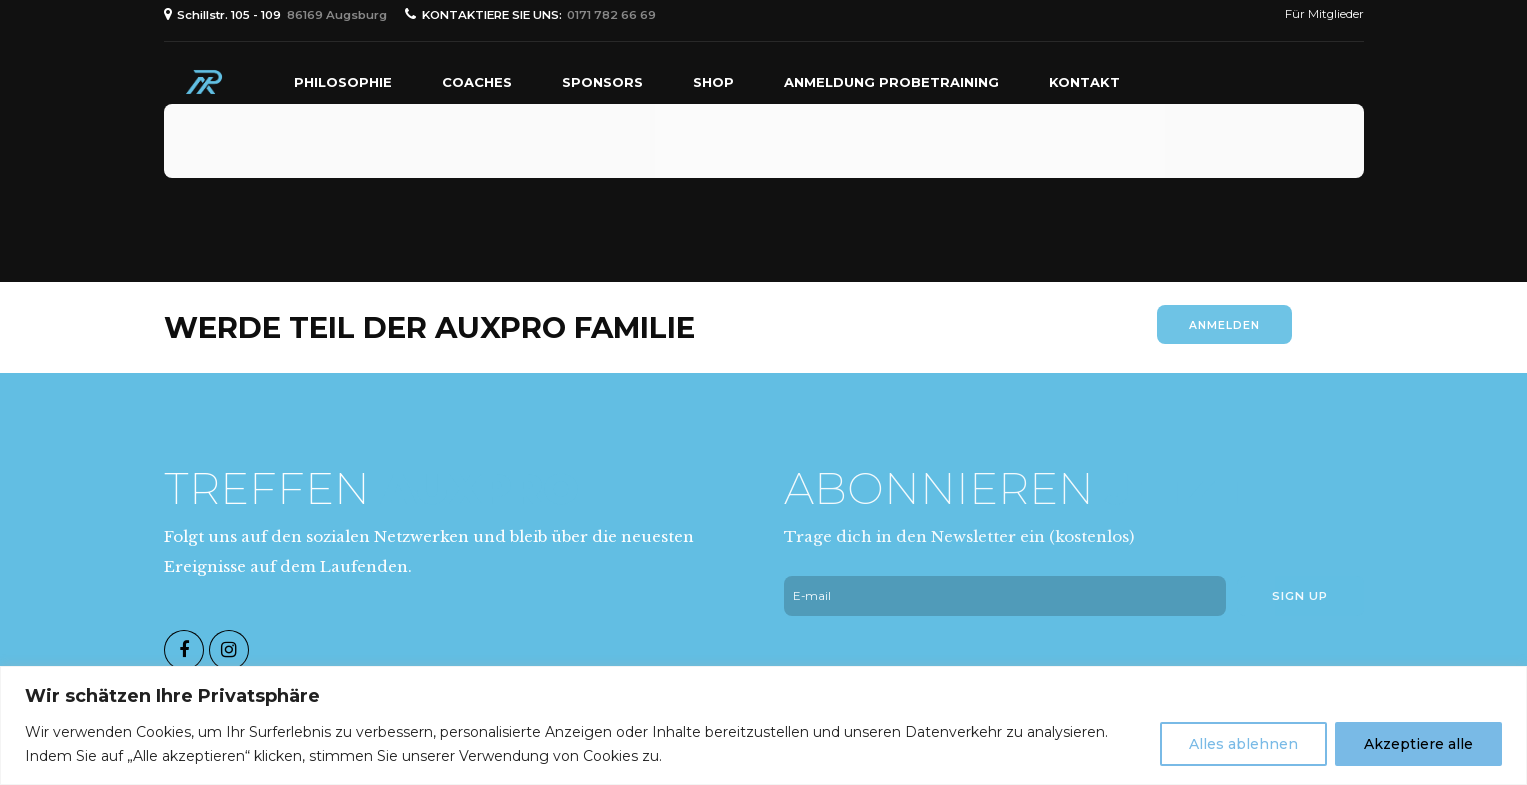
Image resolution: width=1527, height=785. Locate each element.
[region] (763, 725)
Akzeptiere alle (1418, 744)
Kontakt (1084, 82)
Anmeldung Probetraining (891, 82)
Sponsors (602, 82)
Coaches (477, 82)
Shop (713, 82)
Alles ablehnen (1243, 744)
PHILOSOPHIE (343, 82)
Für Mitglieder (1324, 14)
